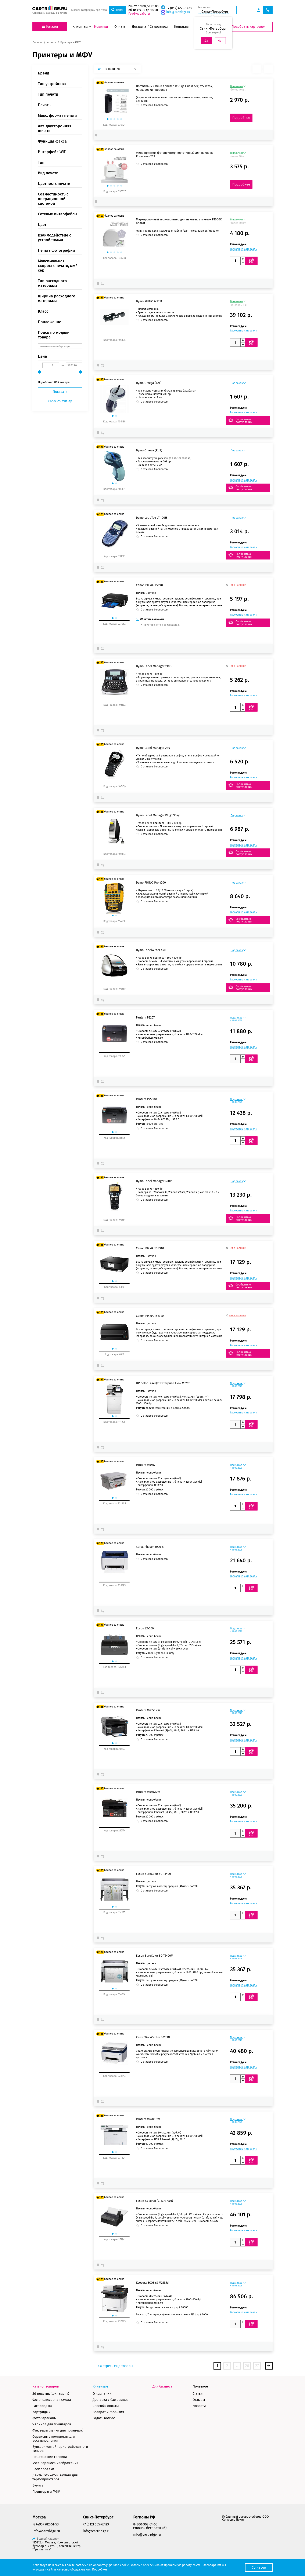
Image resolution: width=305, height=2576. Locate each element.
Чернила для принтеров (51, 2424)
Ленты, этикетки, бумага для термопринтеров (55, 2477)
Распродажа (42, 2406)
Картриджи (41, 2412)
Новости (199, 2406)
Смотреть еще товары (115, 2366)
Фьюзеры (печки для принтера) (57, 2430)
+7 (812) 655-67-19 (179, 8)
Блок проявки (43, 2469)
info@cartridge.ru (178, 12)
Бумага (37, 2485)
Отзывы (199, 2400)
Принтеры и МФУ (46, 2491)
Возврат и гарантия (108, 2412)
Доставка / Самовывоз (110, 2400)
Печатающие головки (49, 2457)
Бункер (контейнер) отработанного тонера (60, 2449)
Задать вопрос (104, 2418)
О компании (102, 2394)
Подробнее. (100, 2569)
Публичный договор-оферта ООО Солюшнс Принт (245, 2518)
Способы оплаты (106, 2406)
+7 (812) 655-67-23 (96, 2524)
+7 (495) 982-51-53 (45, 2524)
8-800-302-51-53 (145, 2524)
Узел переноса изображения (55, 2463)
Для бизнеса (162, 2386)
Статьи (198, 2394)
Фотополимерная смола (51, 2400)
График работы (139, 13)
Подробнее (241, 118)
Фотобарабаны (44, 2418)
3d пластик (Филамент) (50, 2394)
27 (257, 2365)
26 (247, 2365)
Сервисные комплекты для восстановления (53, 2438)
